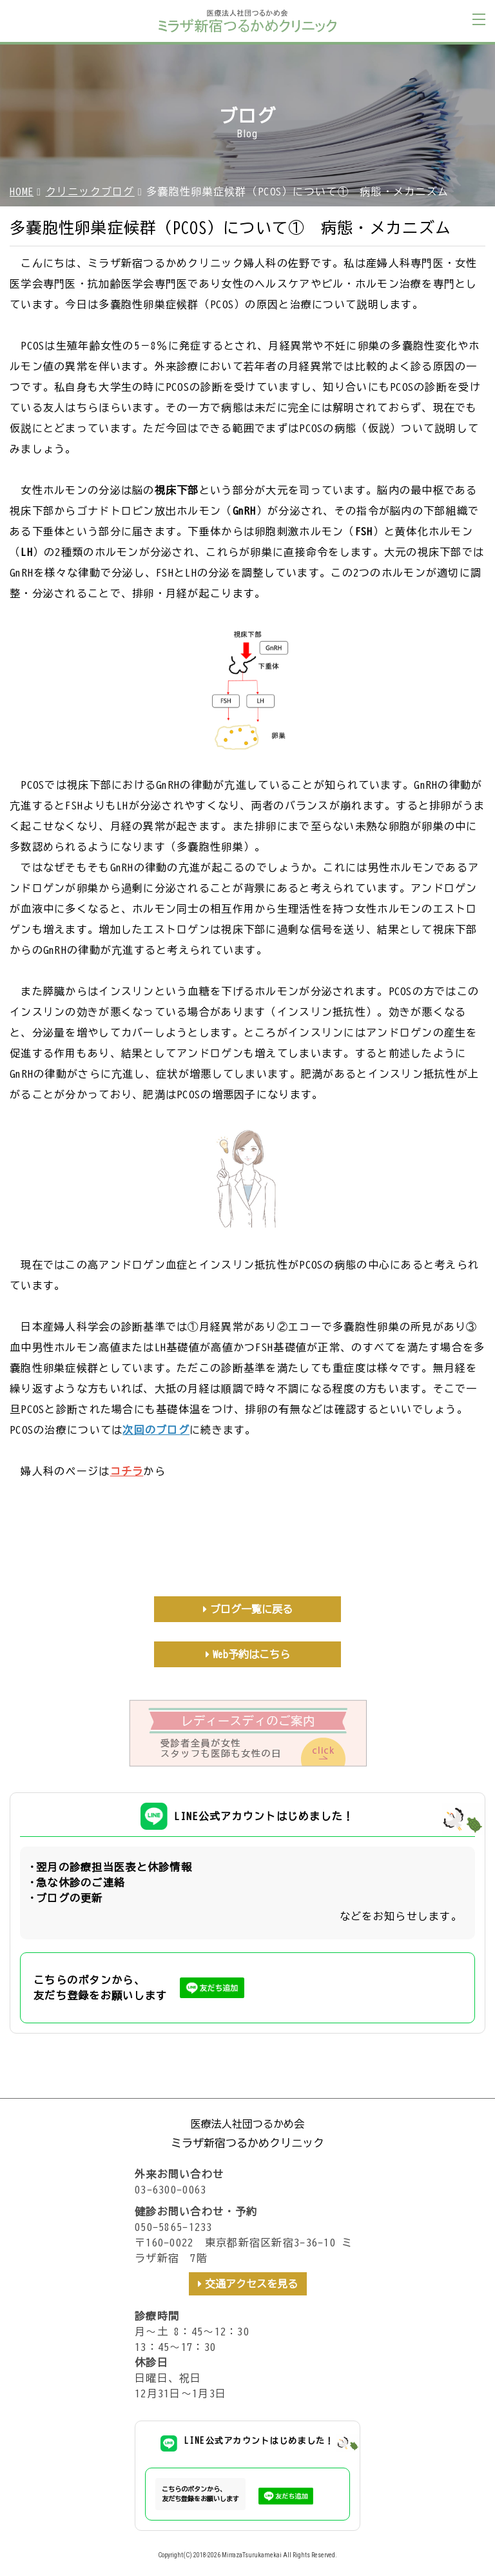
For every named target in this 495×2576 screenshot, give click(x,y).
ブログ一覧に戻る (251, 1609)
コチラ (127, 1471)
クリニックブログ (90, 191)
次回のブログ (155, 1430)
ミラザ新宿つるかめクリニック (247, 2142)
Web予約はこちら (251, 1654)
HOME (22, 191)
